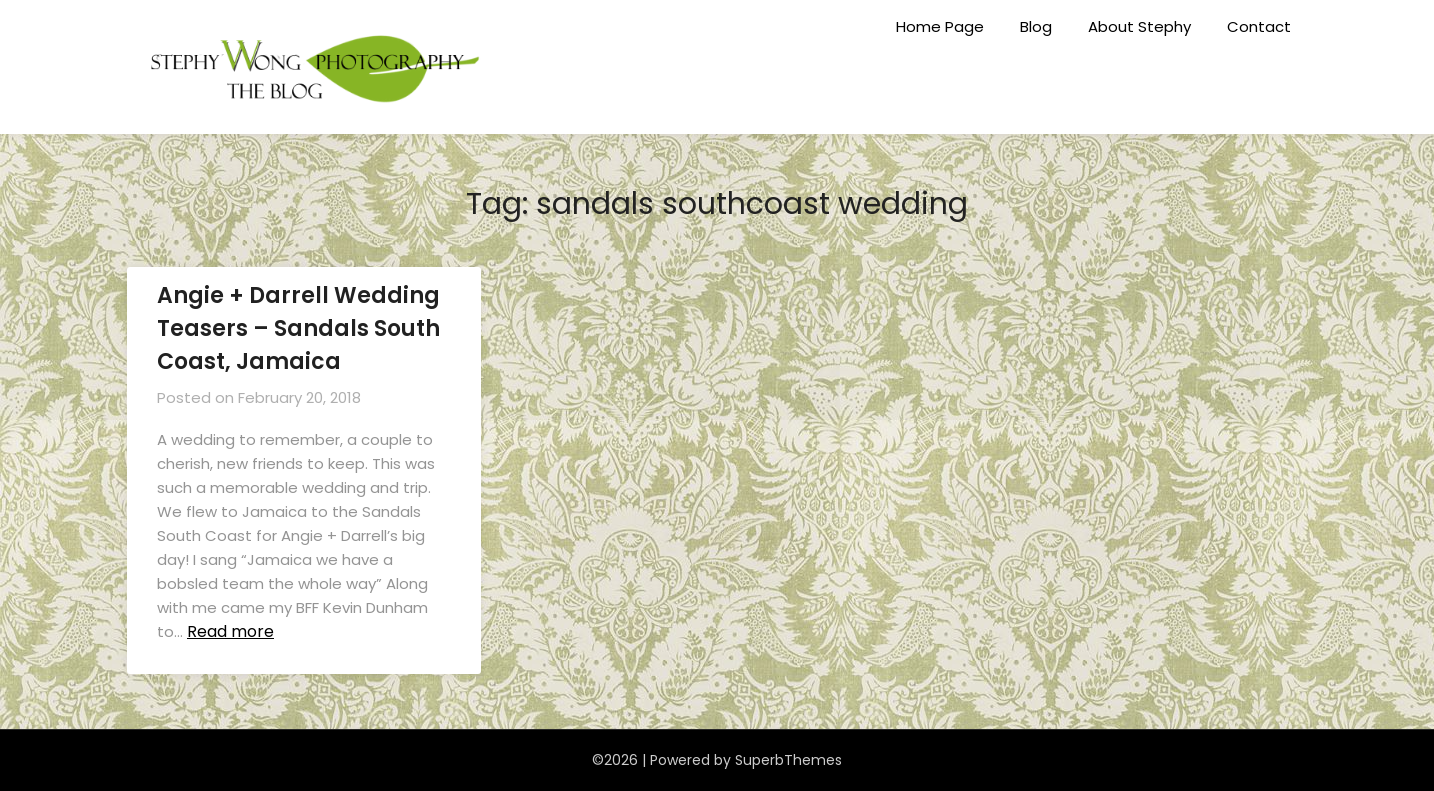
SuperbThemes (788, 760)
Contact (1259, 26)
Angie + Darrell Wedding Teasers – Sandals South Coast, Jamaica (298, 328)
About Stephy (1139, 26)
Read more (230, 631)
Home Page (940, 26)
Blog (1036, 26)
